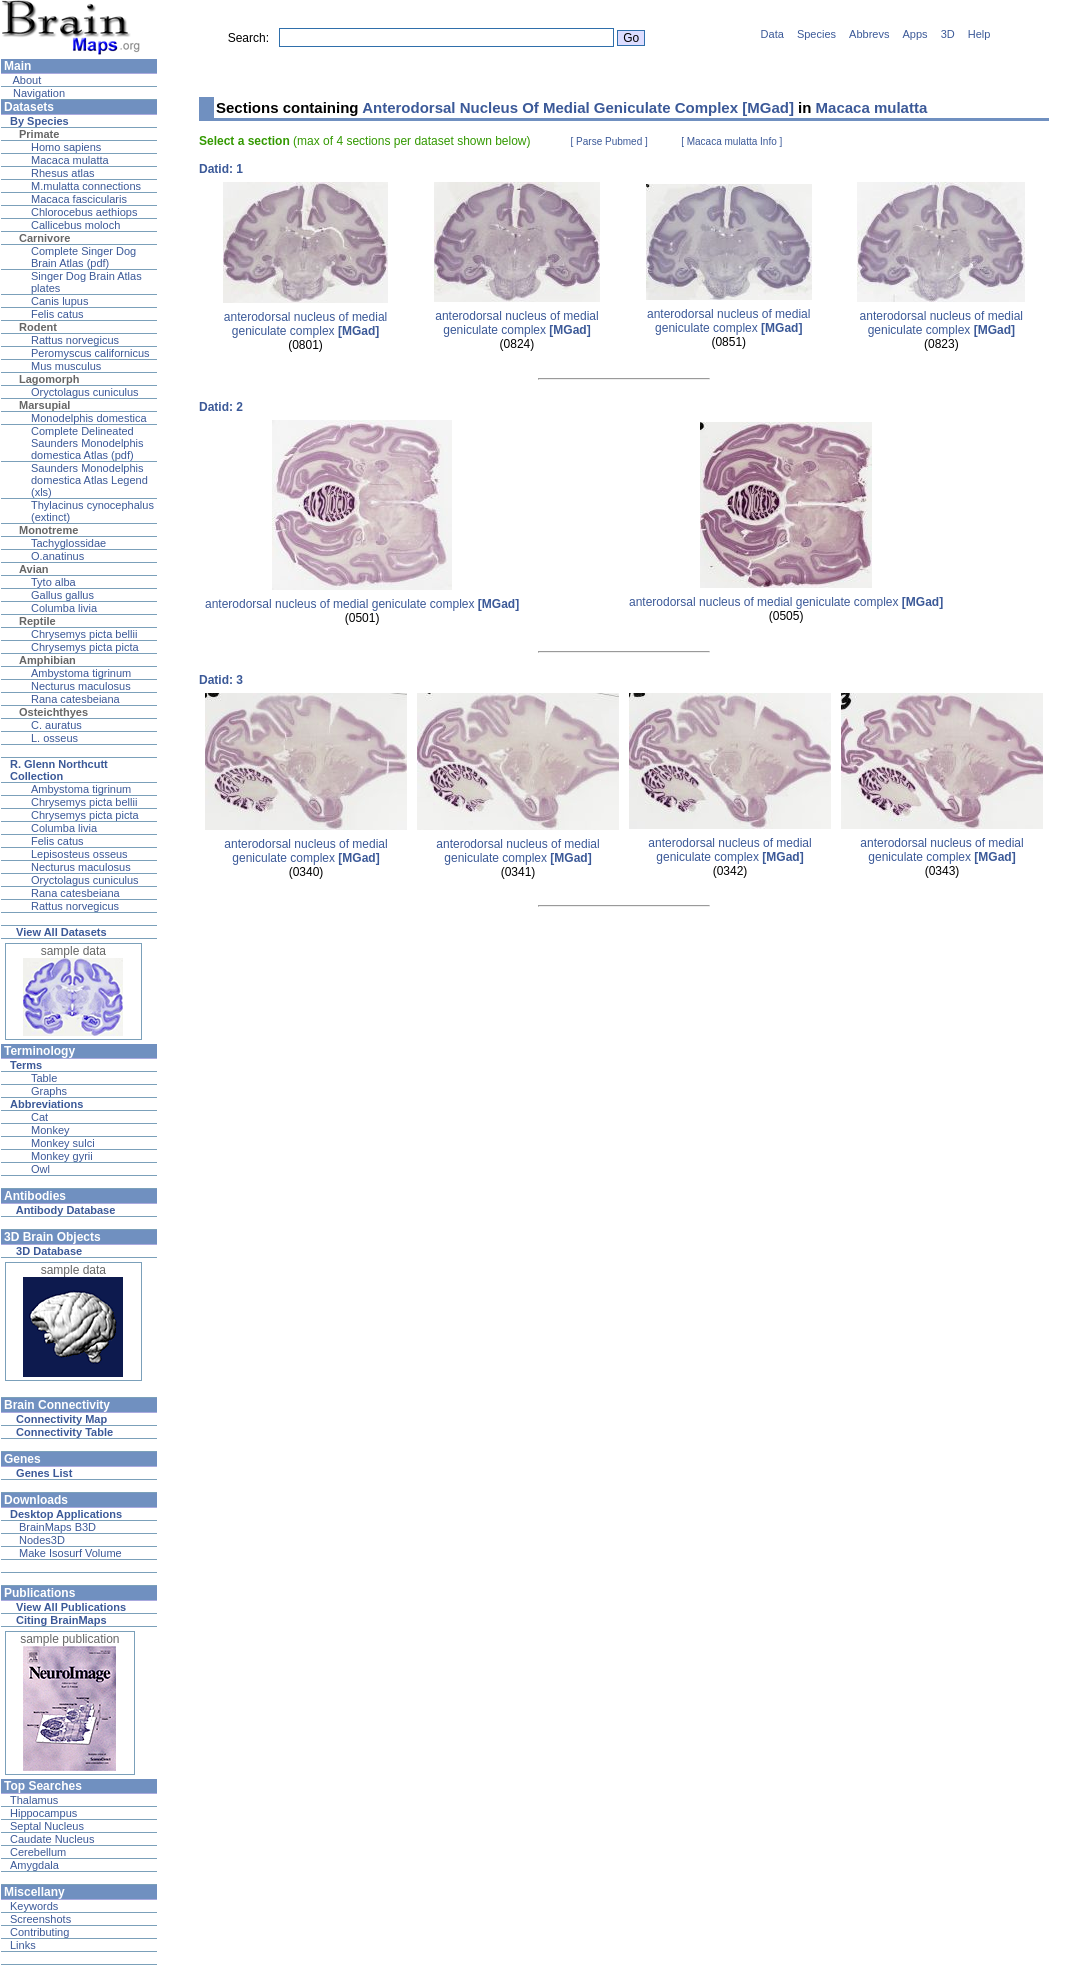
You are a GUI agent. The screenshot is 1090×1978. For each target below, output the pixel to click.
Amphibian (47, 660)
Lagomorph (49, 379)
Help (979, 34)
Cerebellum (38, 1852)
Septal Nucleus (47, 1826)
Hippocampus (43, 1813)
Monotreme (48, 530)
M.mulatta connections (86, 186)
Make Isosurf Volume (70, 1553)
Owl (40, 1169)
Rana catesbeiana (75, 699)
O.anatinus (57, 556)
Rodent (38, 327)
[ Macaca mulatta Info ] (731, 141)
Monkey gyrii (62, 1156)
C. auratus (56, 725)
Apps (915, 34)
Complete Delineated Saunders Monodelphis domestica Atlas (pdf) (87, 443)
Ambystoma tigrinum (81, 673)
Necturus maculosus (81, 686)
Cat (39, 1117)
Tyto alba (53, 582)
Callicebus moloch (75, 225)
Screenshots (40, 1919)
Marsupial (44, 405)
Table (44, 1078)
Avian (34, 569)
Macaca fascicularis (79, 199)
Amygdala (34, 1865)
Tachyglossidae (68, 543)
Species (816, 34)
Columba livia (64, 608)
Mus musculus (66, 366)
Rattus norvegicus (75, 340)
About (25, 80)
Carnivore (44, 238)
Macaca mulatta (70, 160)
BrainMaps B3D (57, 1527)
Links (23, 1945)
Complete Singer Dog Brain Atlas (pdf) (83, 257)
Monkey (50, 1130)
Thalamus (34, 1800)
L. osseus (54, 738)
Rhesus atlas (63, 173)
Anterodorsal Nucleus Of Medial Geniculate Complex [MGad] (578, 107)
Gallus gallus (62, 595)
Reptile (37, 621)
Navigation (37, 93)
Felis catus (57, 314)
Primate (39, 134)
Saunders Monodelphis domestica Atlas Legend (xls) (89, 480)
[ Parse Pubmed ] (609, 141)
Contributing (39, 1932)
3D (948, 34)
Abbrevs (869, 34)
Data (772, 34)
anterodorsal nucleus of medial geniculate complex (305, 324)
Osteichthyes (53, 712)
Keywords (34, 1906)
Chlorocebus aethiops (84, 212)
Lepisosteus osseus (79, 854)
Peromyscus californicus (90, 353)
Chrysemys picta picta (85, 647)
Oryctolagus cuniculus (85, 392)
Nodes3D (42, 1540)
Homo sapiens (66, 147)
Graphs (49, 1091)
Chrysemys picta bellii (84, 634)
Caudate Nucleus (52, 1839)
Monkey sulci (63, 1143)
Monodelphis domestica (89, 418)
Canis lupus (59, 301)
